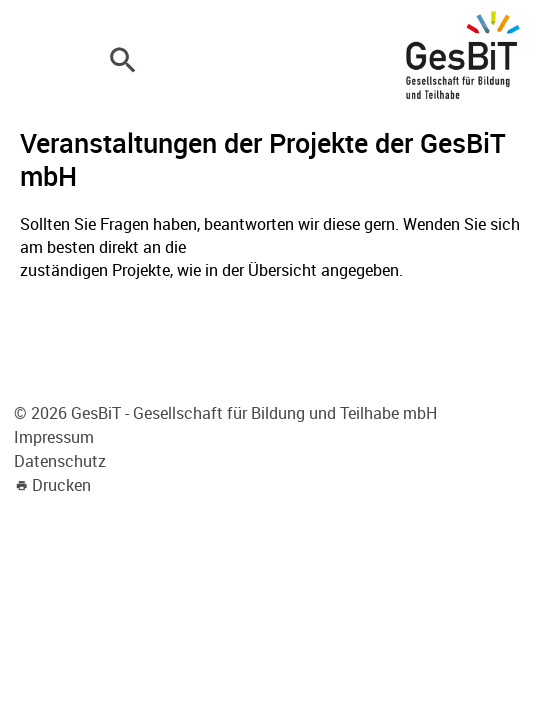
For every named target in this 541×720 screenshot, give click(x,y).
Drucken (61, 485)
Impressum (54, 437)
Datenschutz (60, 461)
